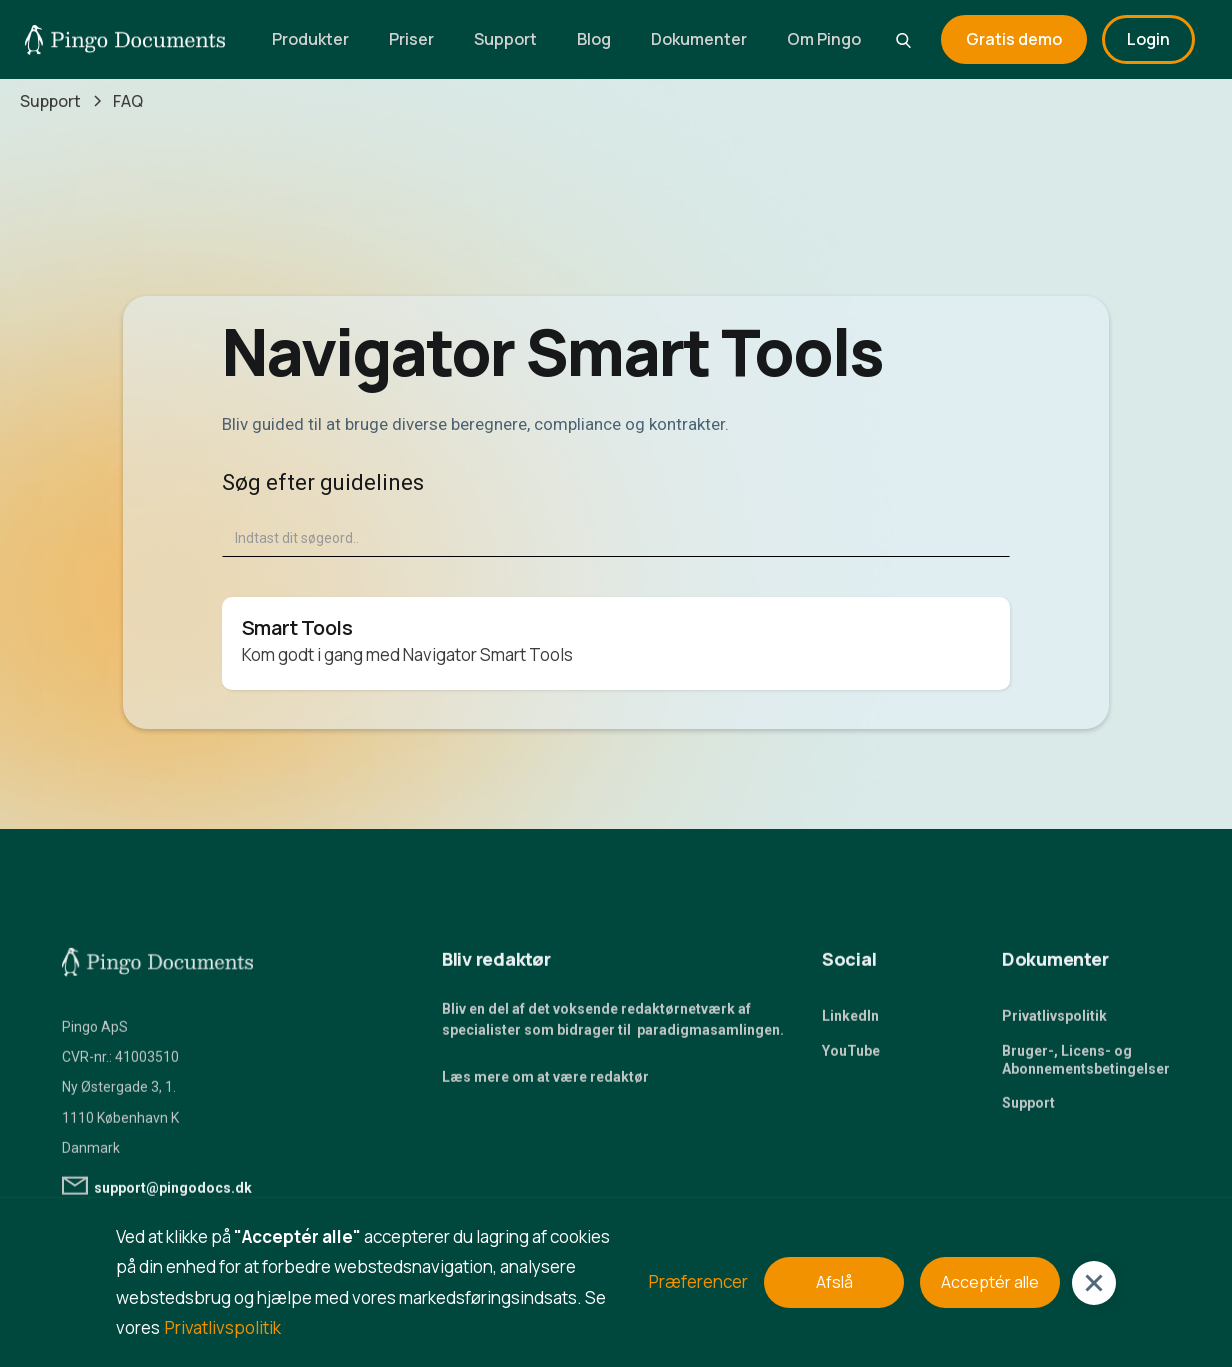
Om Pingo (824, 39)
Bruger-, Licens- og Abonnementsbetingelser (1086, 1066)
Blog (594, 39)
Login (1148, 39)
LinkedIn (850, 1023)
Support (505, 39)
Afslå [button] (834, 1282)
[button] (1094, 1283)
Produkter (310, 39)
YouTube (851, 1057)
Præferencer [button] (698, 1281)
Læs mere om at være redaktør (545, 1084)
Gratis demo (1014, 39)
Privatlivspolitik (1054, 1023)
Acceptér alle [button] (990, 1282)
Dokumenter (699, 39)
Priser (411, 39)
